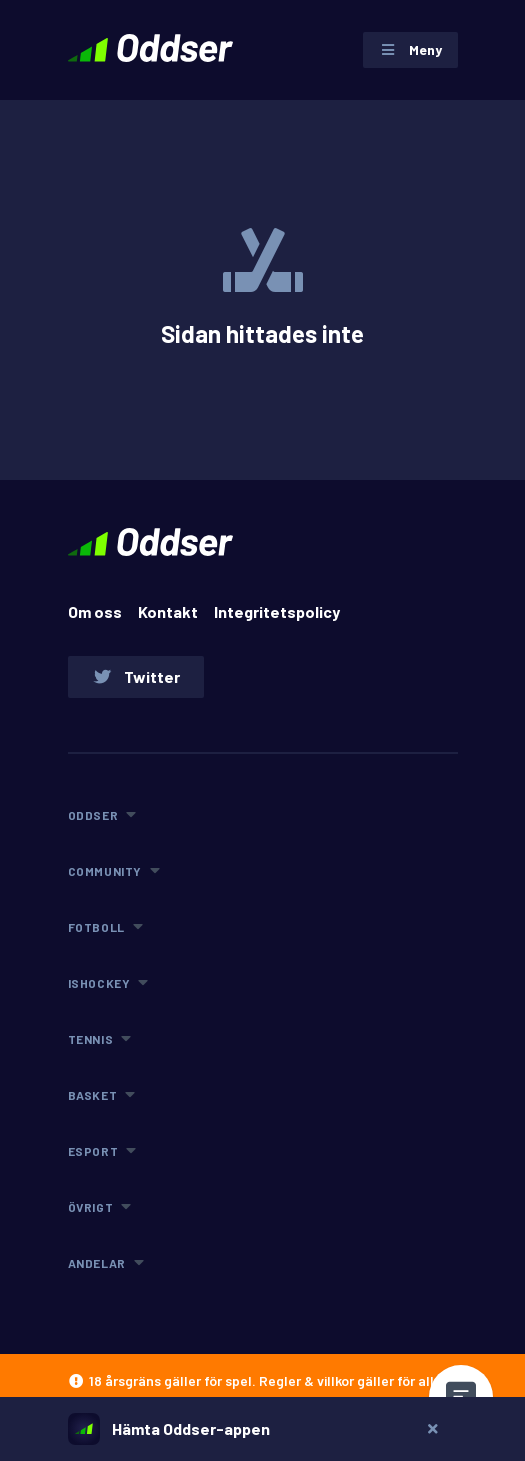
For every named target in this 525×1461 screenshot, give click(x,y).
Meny (410, 49)
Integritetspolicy (277, 611)
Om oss (95, 611)
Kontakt (168, 611)
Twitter (136, 676)
